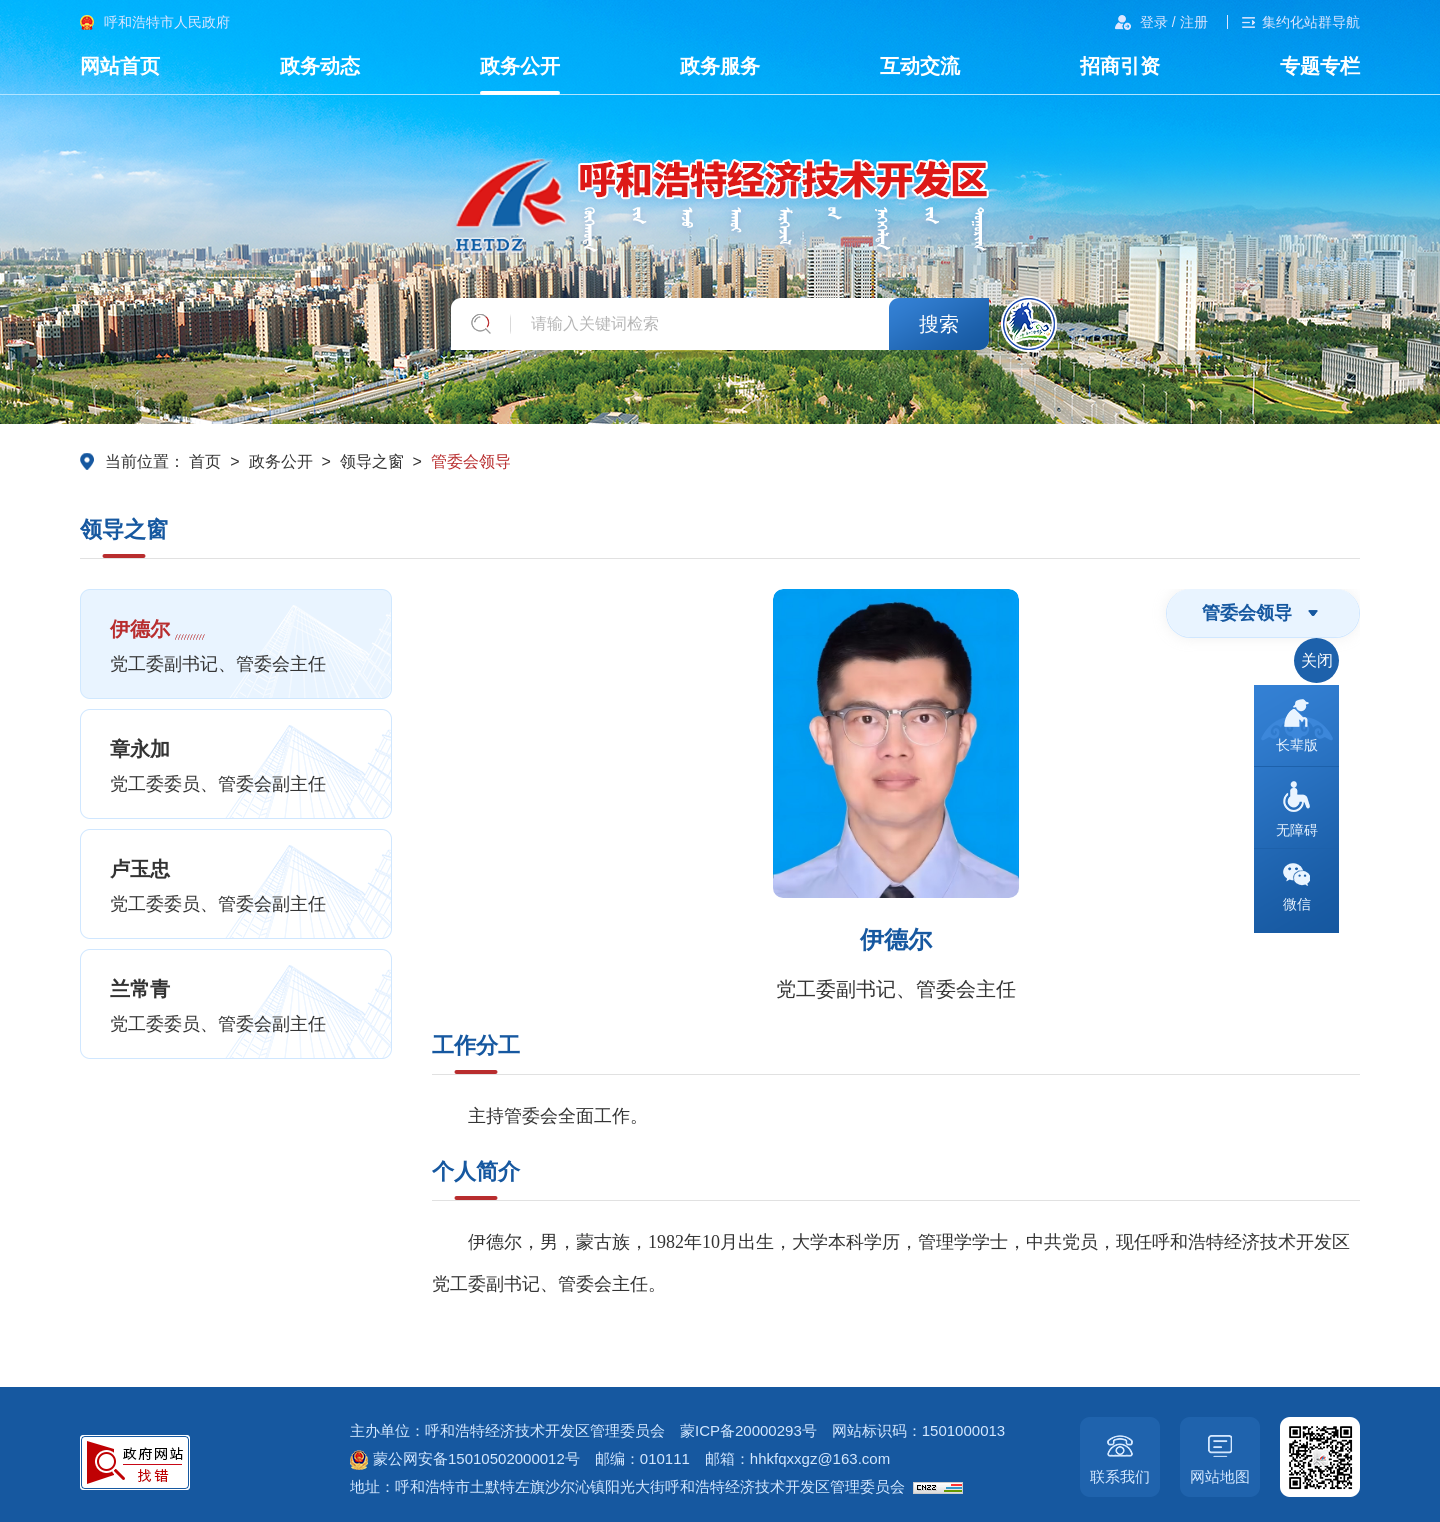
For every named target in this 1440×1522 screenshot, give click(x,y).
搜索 (939, 324)
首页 (205, 461)
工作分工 (476, 1045)
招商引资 (1120, 66)
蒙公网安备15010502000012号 (465, 1458)
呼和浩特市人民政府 (167, 22)
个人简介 (476, 1171)
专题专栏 (1320, 66)
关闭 (1317, 660)
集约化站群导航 (1311, 22)
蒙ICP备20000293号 (748, 1430)
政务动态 (320, 66)
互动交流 (920, 66)
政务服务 (720, 66)
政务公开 (520, 66)
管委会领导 (471, 461)
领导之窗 (372, 461)
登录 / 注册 (1174, 22)
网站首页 (120, 66)
